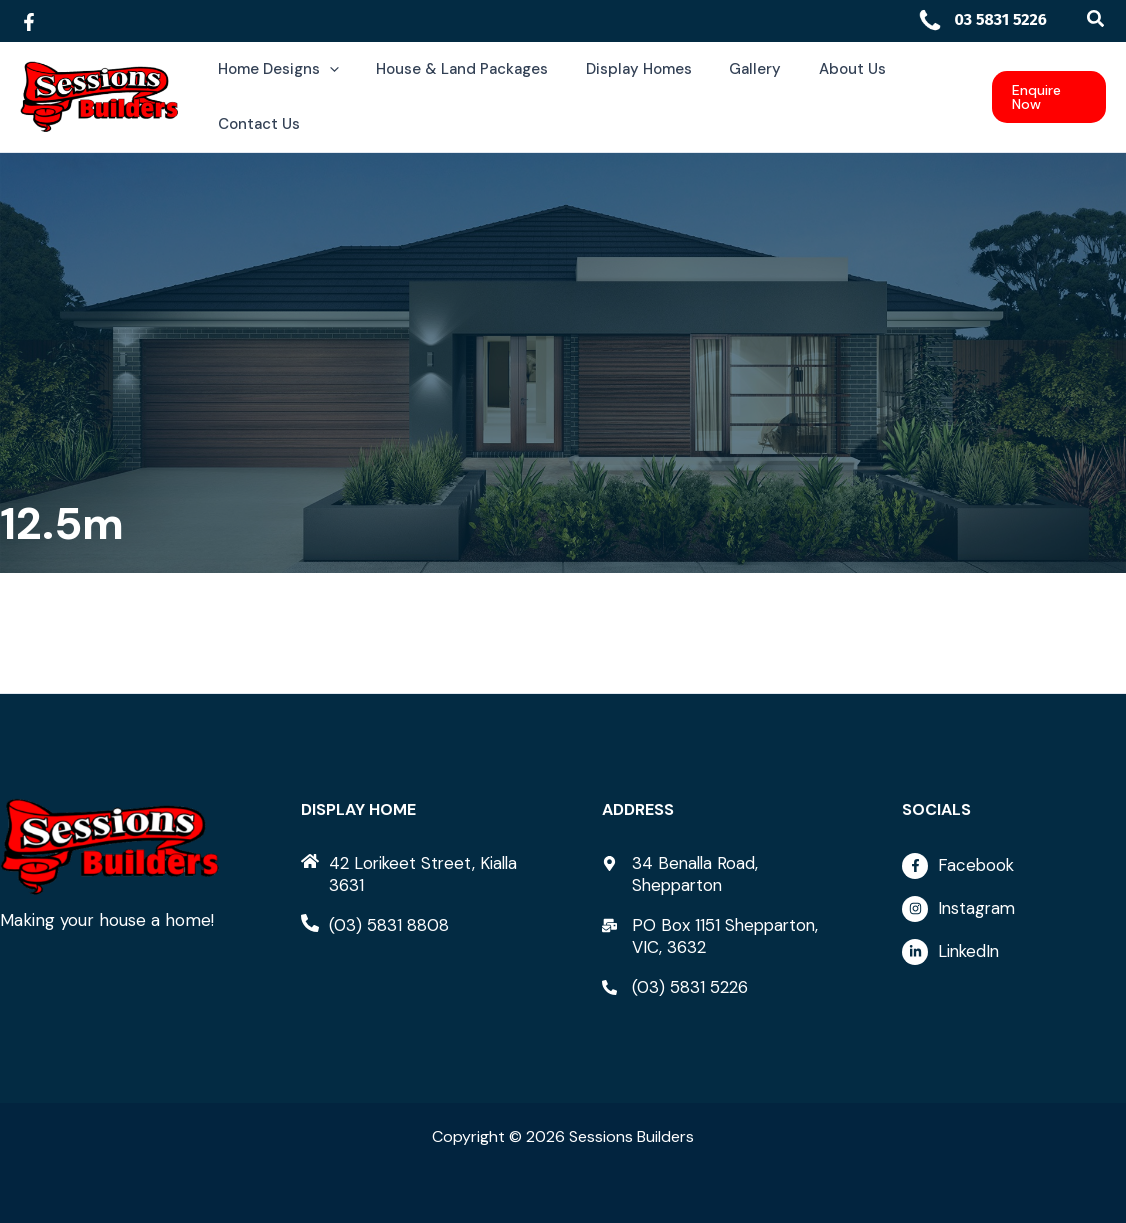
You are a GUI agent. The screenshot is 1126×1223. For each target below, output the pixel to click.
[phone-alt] (375, 925)
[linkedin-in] (1014, 952)
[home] (413, 874)
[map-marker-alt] (714, 874)
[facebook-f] (1014, 871)
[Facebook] (29, 22)
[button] (1096, 19)
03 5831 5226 (982, 19)
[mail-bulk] (714, 936)
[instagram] (1014, 914)
